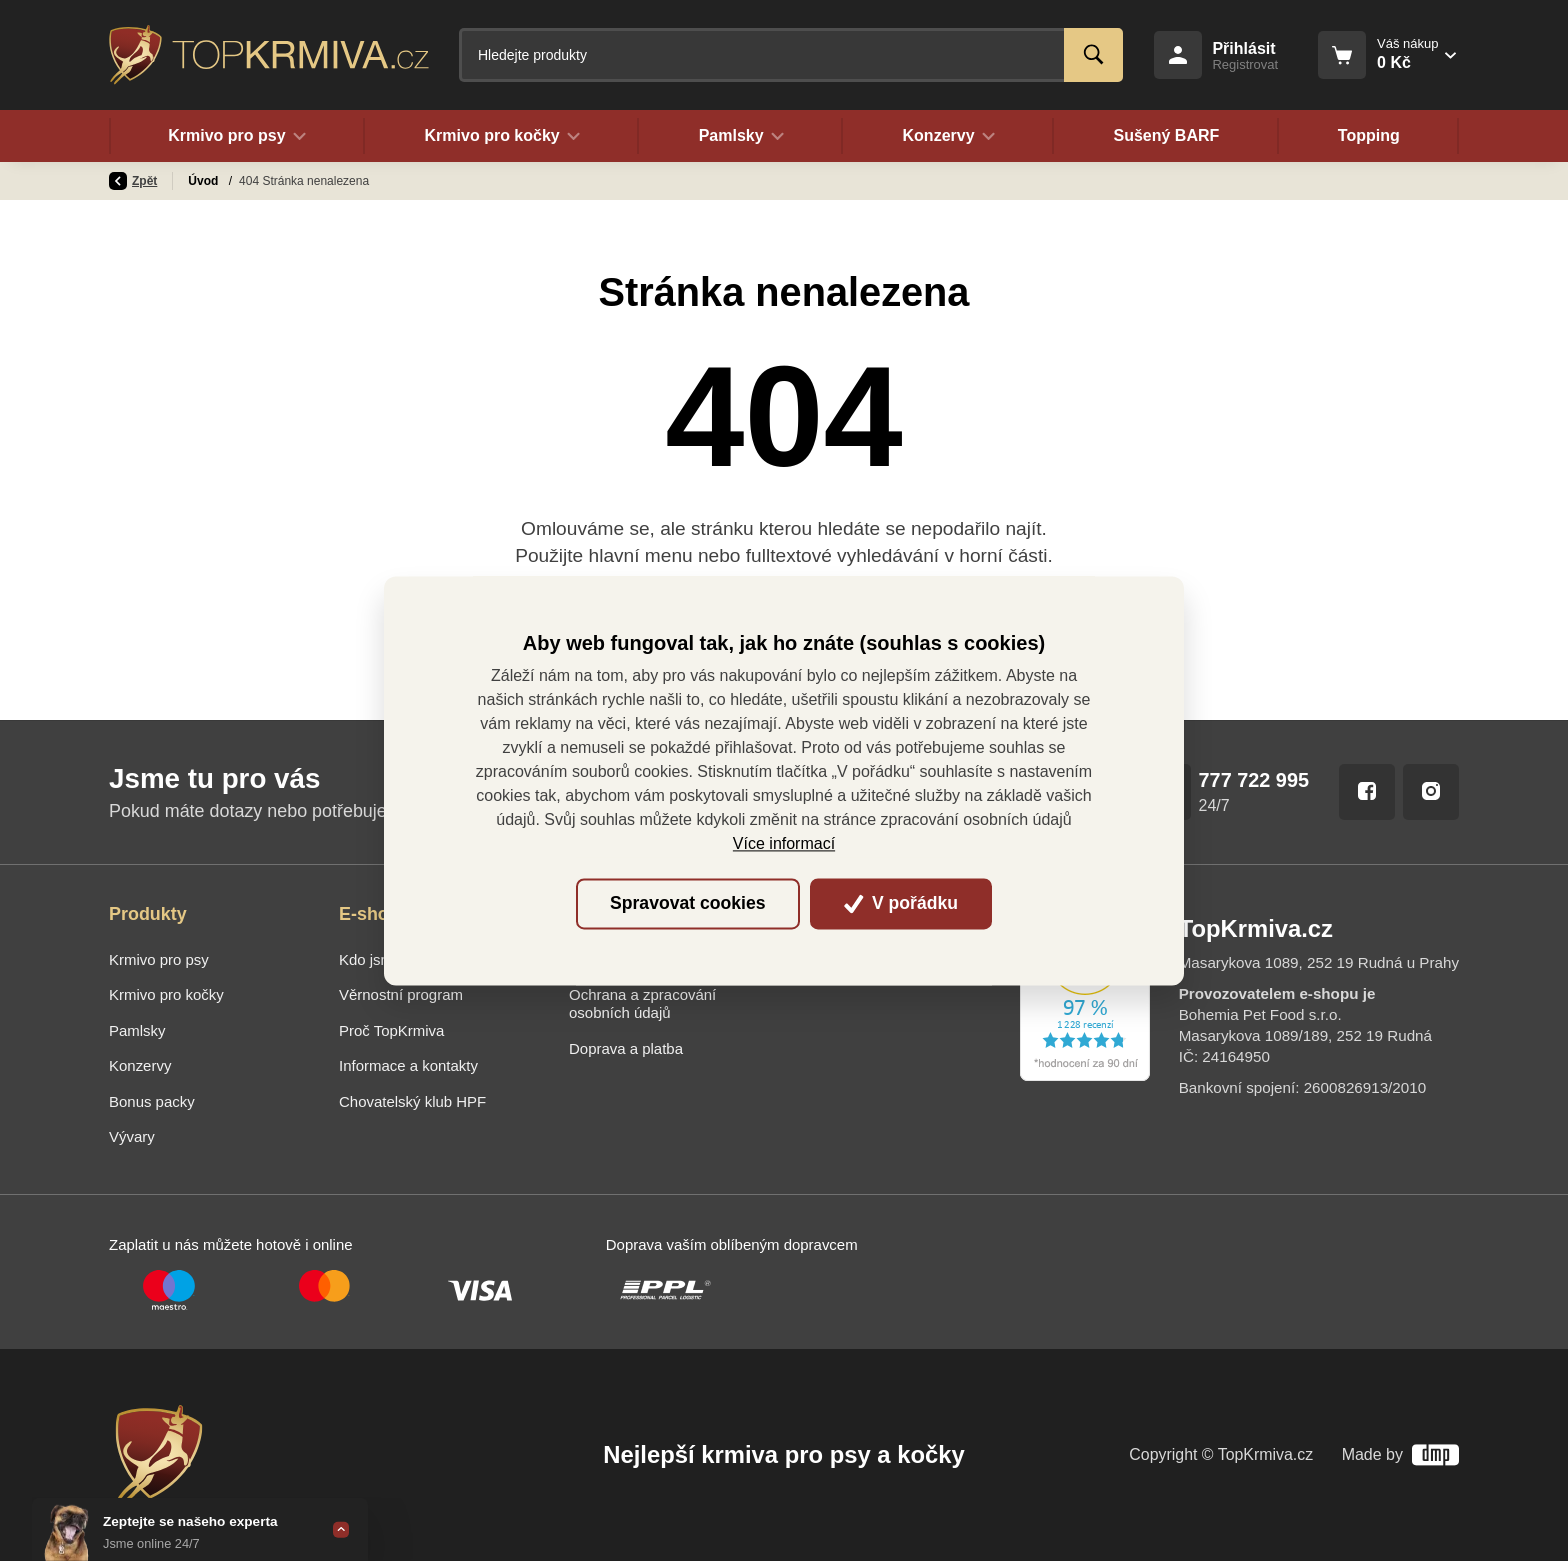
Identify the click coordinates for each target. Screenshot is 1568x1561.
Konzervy (140, 1065)
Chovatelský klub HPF (412, 1101)
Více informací (784, 843)
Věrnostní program (401, 994)
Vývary (132, 1136)
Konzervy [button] (948, 136)
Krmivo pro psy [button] (237, 136)
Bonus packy (152, 1101)
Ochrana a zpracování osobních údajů (642, 1003)
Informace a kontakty (408, 1065)
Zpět (133, 181)
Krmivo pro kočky (166, 994)
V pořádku (901, 904)
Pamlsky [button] (741, 136)
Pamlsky (137, 1030)
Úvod (204, 181)
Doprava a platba (626, 1048)
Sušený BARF (1166, 136)
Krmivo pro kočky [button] (502, 136)
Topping (1369, 136)
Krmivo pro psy (159, 959)
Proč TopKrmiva (391, 1030)
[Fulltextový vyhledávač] (791, 55)
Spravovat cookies (687, 904)
